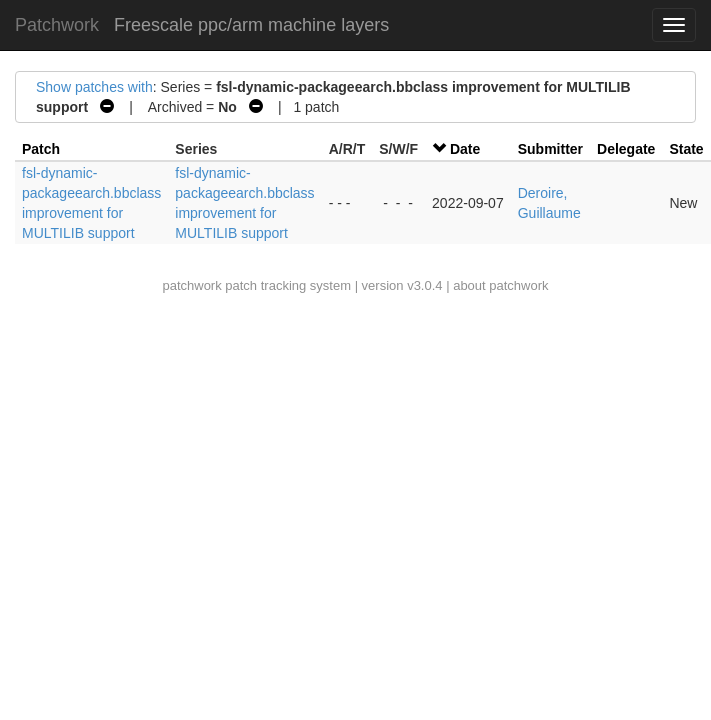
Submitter (550, 149)
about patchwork (500, 285)
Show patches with (94, 87)
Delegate (626, 149)
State (686, 149)
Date (465, 149)
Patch (41, 149)
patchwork (191, 285)
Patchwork (57, 25)
